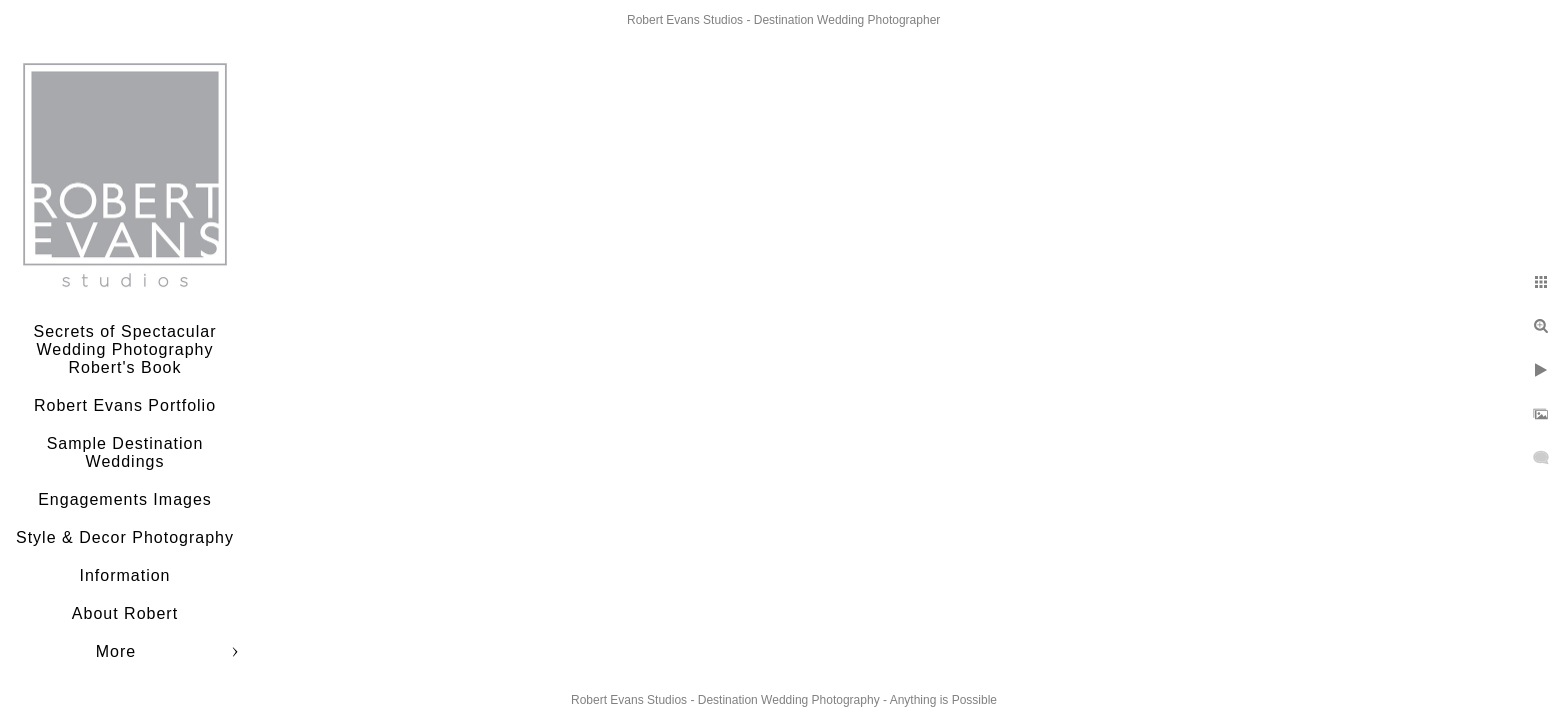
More (116, 651)
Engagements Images (125, 499)
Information (124, 575)
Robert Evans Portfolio (125, 405)
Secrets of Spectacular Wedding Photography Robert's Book (125, 349)
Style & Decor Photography (125, 537)
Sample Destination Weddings (125, 452)
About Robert (125, 613)
